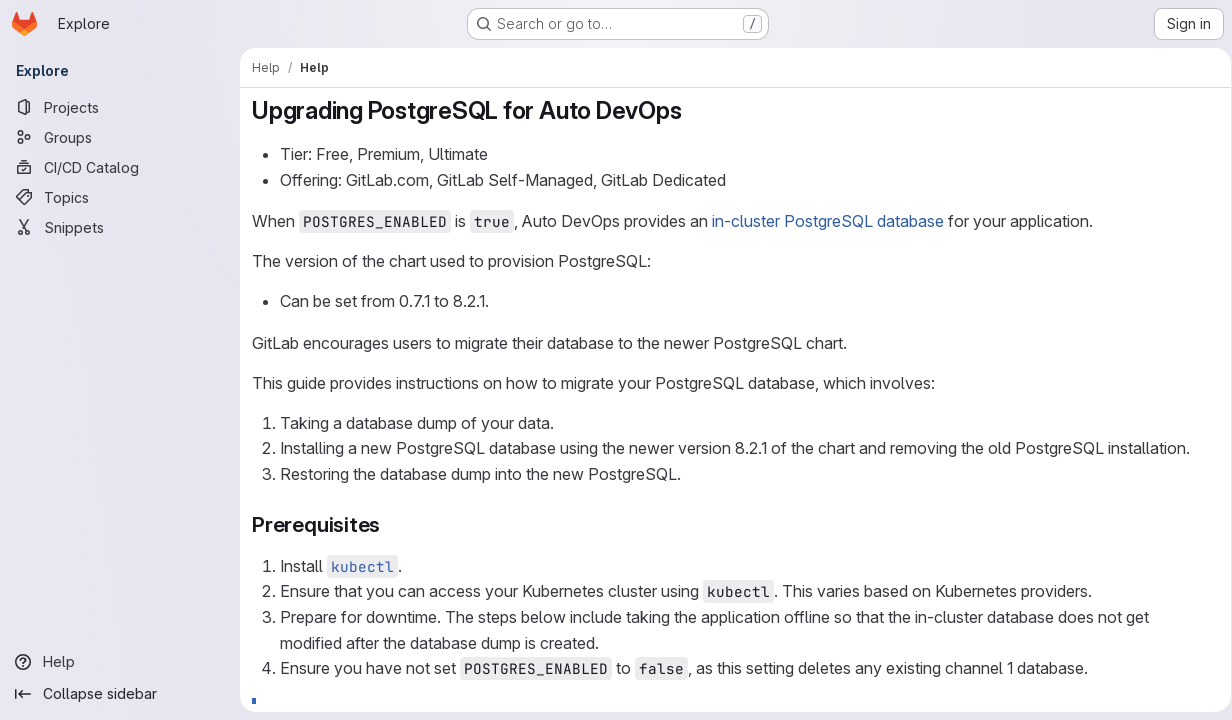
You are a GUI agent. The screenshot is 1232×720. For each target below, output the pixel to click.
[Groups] (120, 137)
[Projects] (120, 107)
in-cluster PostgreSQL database (828, 221)
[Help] (120, 662)
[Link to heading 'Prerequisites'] (391, 524)
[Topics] (120, 197)
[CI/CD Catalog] (120, 167)
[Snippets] (120, 227)
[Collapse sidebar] (120, 694)
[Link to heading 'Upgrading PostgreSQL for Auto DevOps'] (694, 110)
